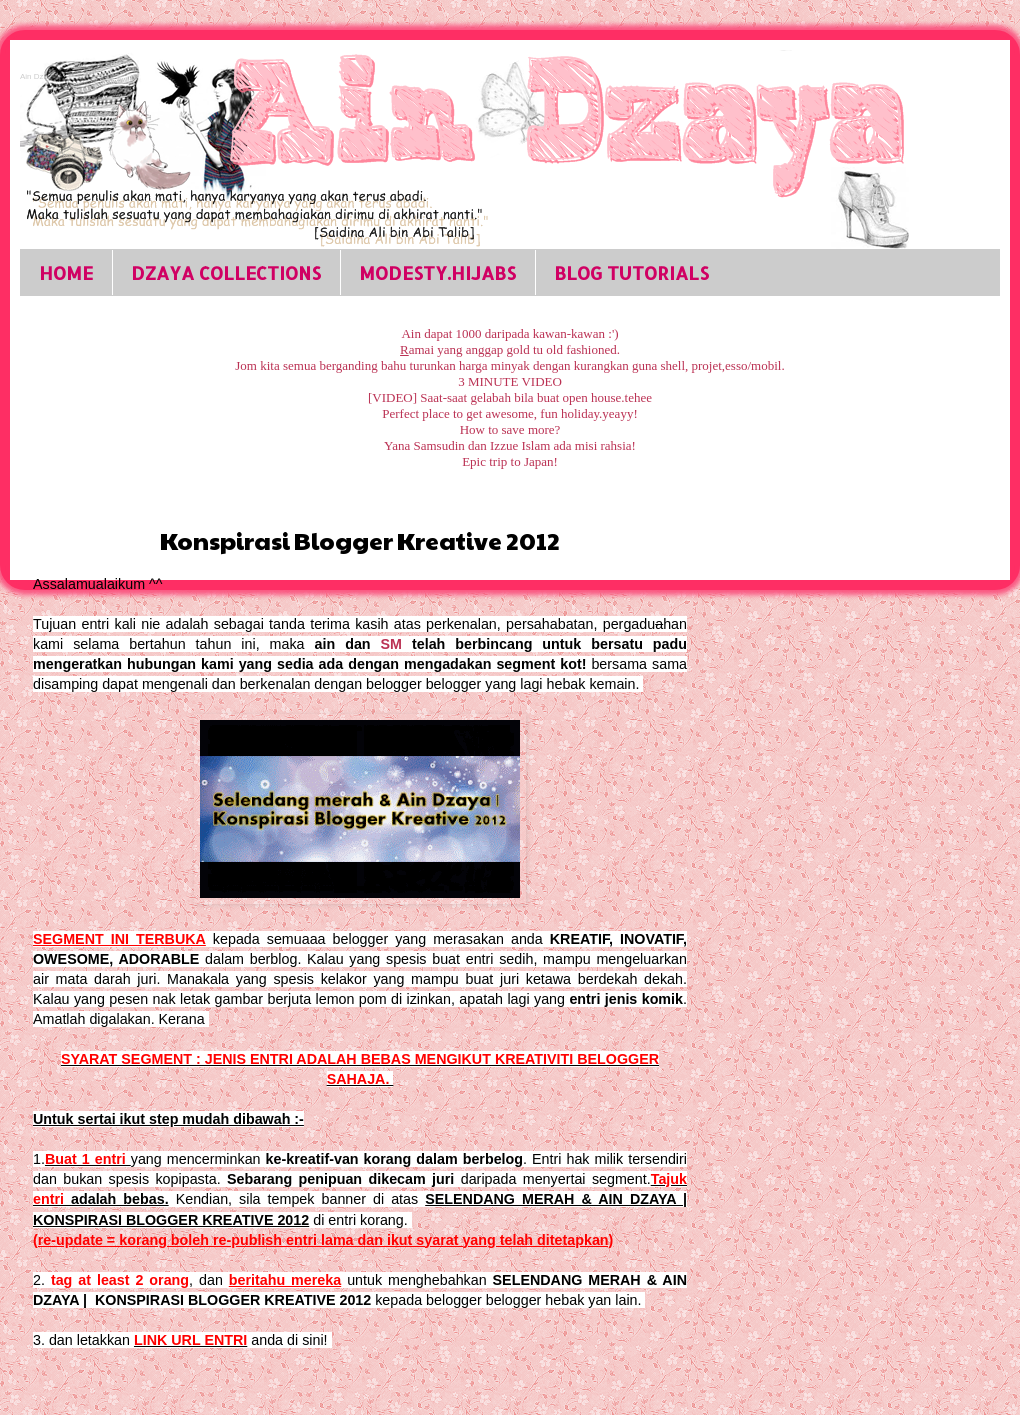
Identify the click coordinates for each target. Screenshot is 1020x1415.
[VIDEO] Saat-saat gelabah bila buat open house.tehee (510, 397)
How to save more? (510, 429)
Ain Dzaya (38, 76)
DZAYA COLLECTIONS (226, 272)
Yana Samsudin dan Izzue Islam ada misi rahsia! (510, 445)
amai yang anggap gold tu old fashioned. (510, 349)
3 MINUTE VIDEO (510, 381)
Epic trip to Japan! (510, 461)
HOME (66, 272)
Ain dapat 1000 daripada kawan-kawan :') (509, 333)
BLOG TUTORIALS (631, 272)
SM (391, 644)
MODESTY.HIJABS (437, 272)
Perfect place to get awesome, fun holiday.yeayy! (509, 413)
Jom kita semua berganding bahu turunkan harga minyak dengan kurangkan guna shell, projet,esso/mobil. (509, 365)
